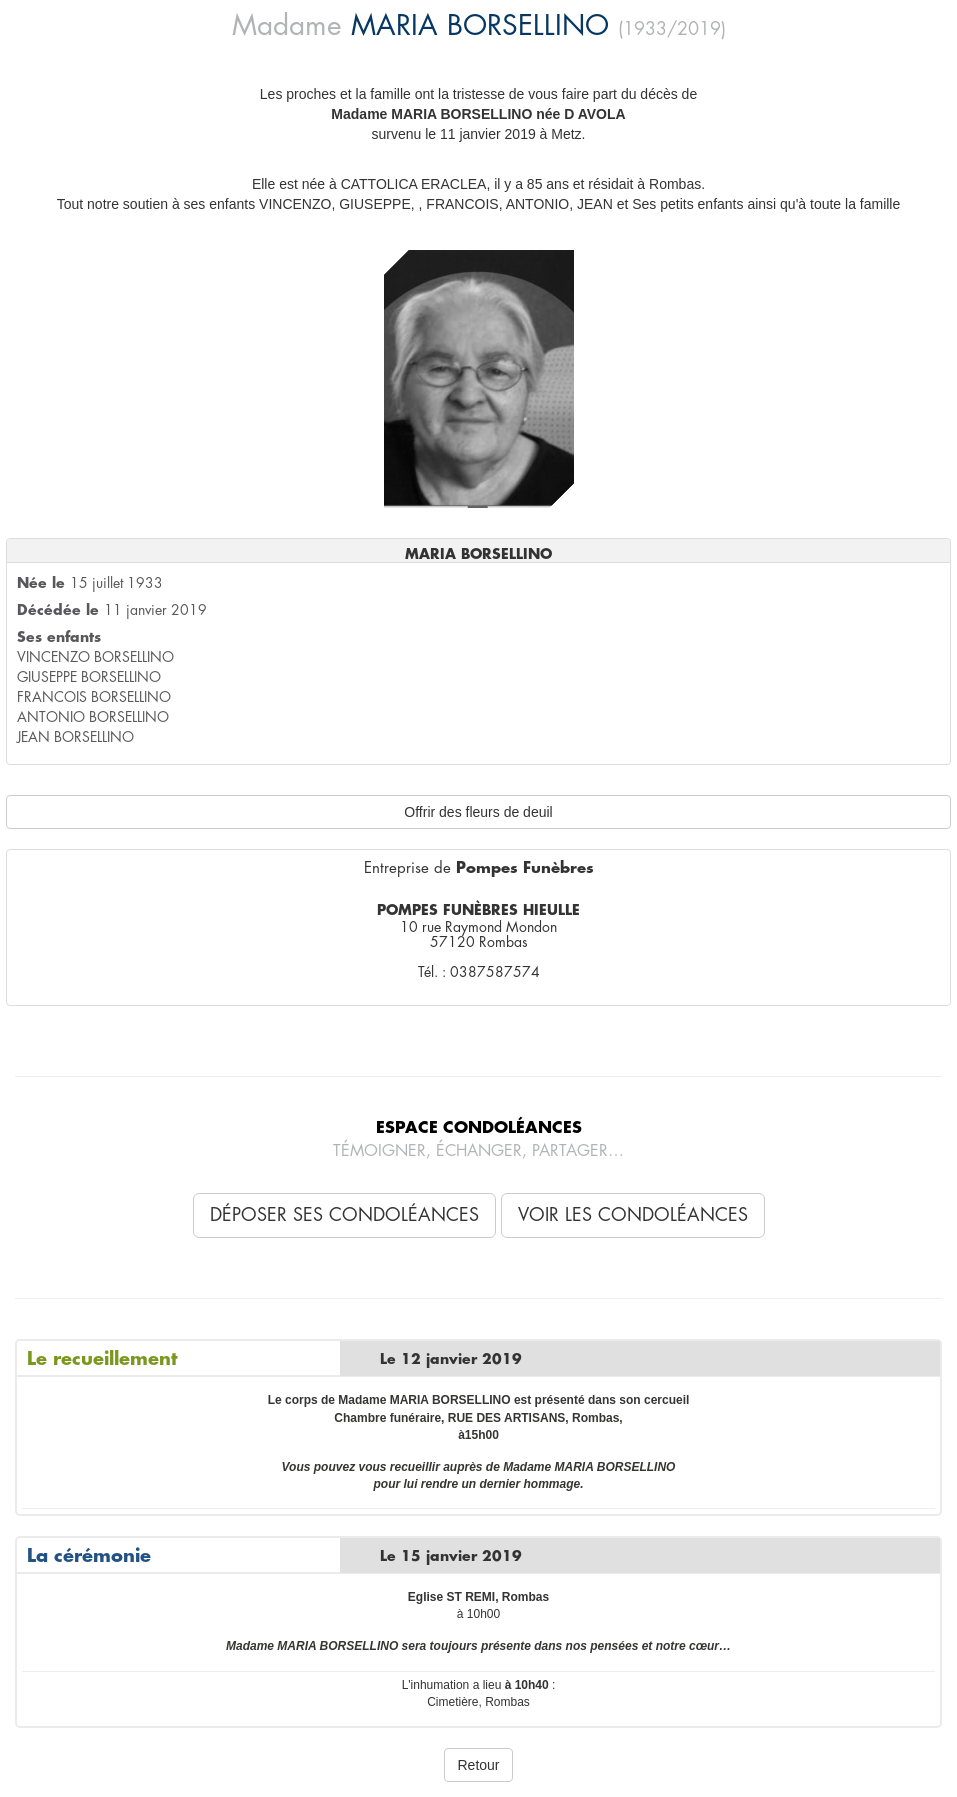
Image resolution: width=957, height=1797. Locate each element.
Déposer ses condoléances (344, 1215)
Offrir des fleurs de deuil (478, 812)
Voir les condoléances (633, 1215)
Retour (478, 1765)
